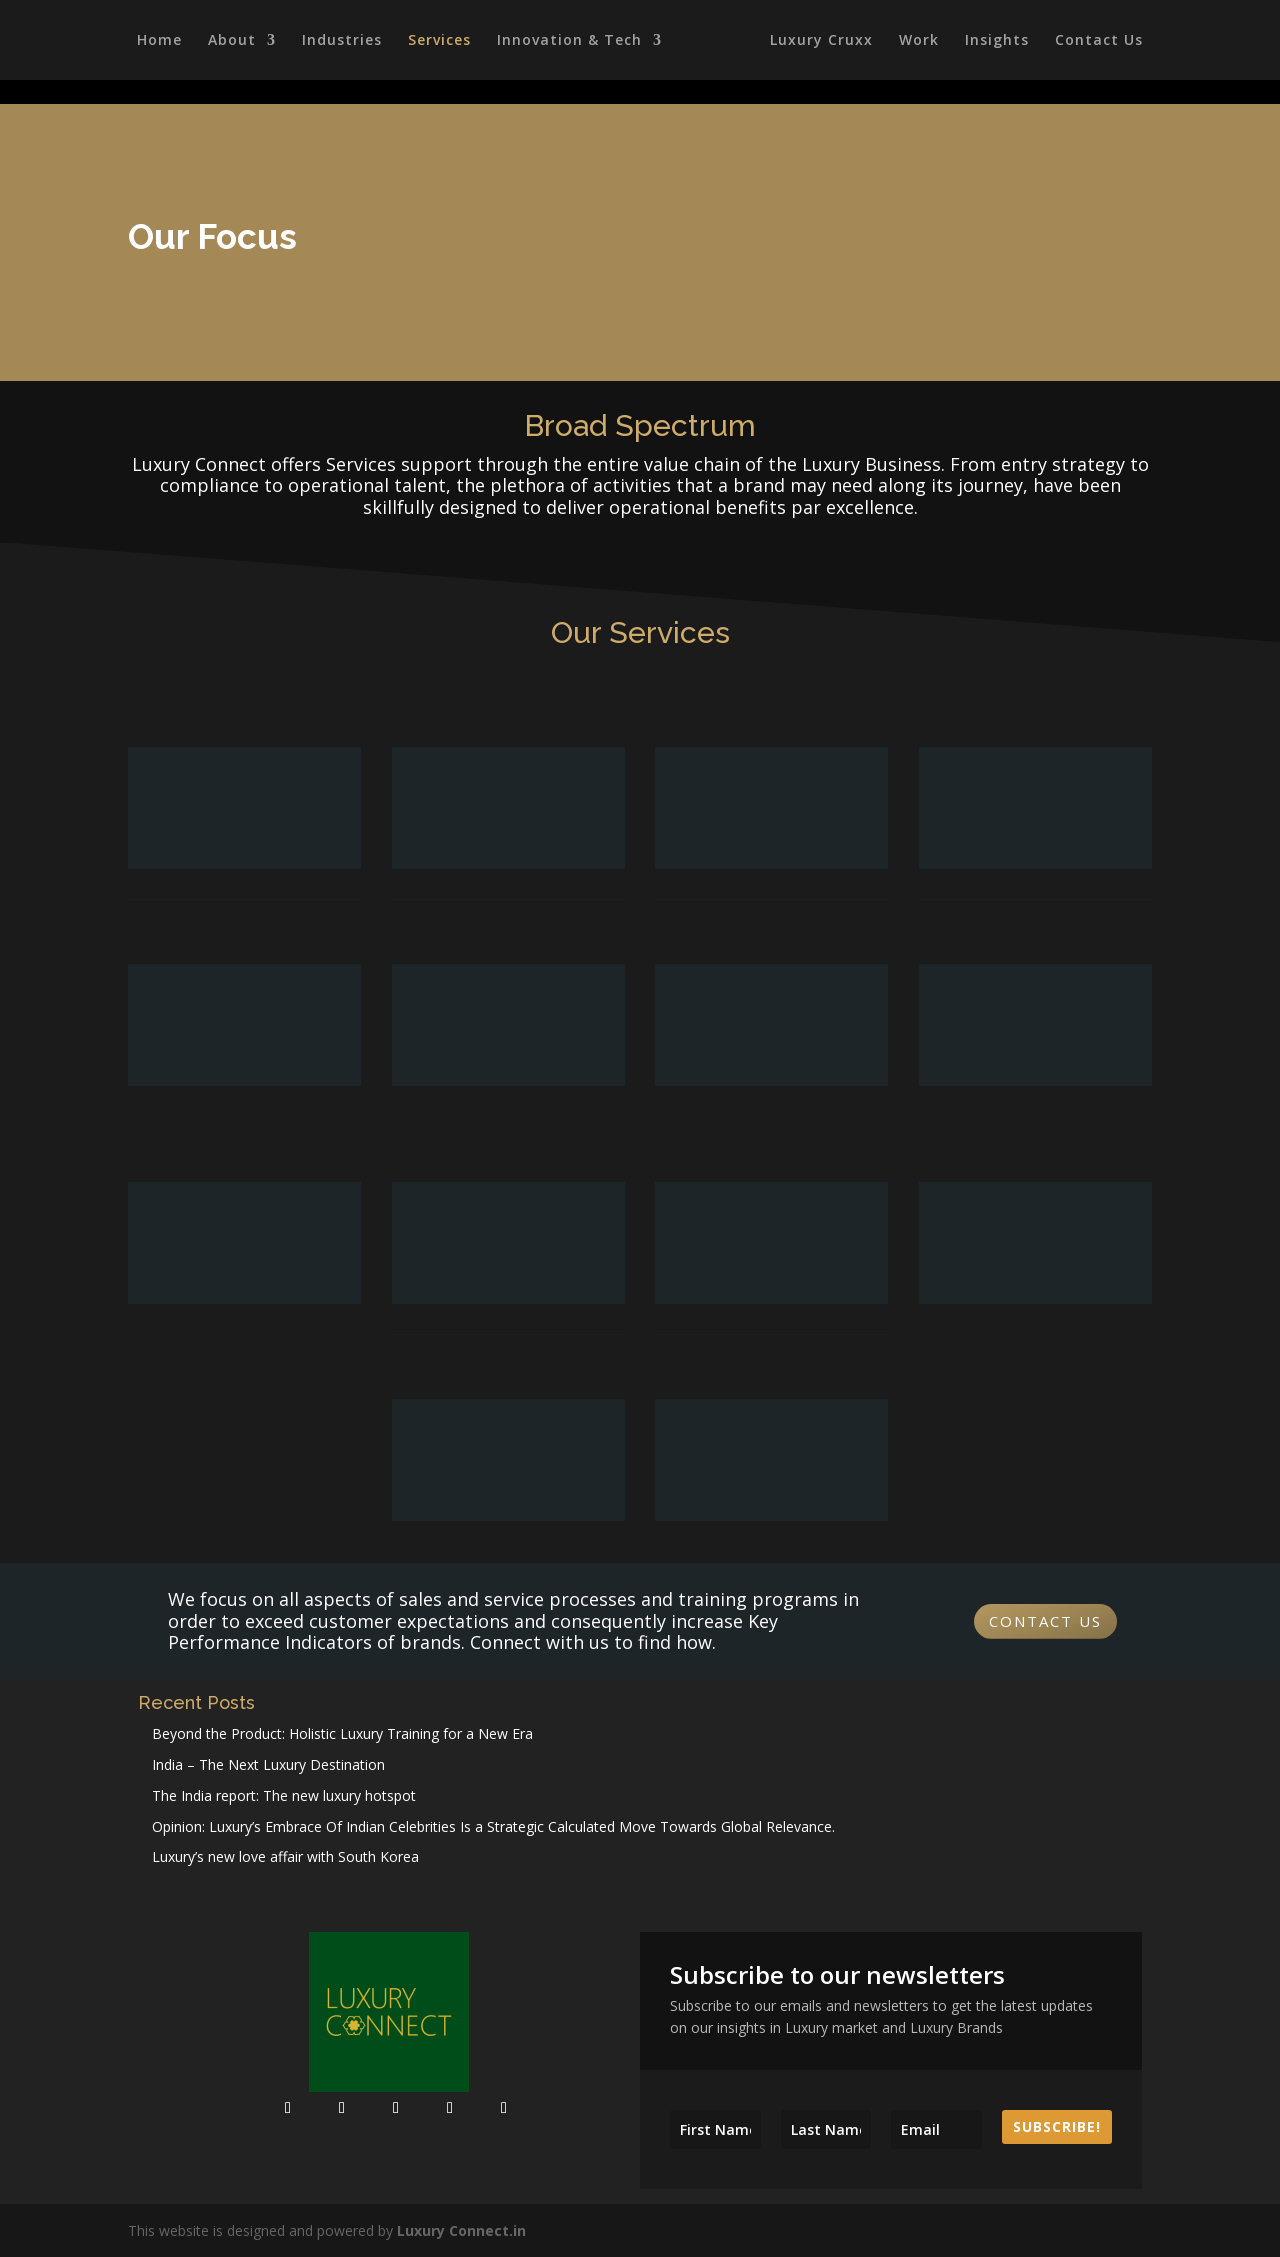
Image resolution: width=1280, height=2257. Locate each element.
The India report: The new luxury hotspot (284, 1795)
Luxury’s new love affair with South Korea (285, 1856)
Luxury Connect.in (461, 2230)
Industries (339, 41)
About (229, 41)
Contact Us (1102, 41)
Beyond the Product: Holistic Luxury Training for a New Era (342, 1733)
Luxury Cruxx (824, 41)
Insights (1000, 41)
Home (156, 41)
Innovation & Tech (566, 41)
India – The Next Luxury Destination (268, 1764)
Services (436, 41)
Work (922, 41)
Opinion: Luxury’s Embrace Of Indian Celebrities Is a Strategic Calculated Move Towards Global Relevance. (493, 1826)
